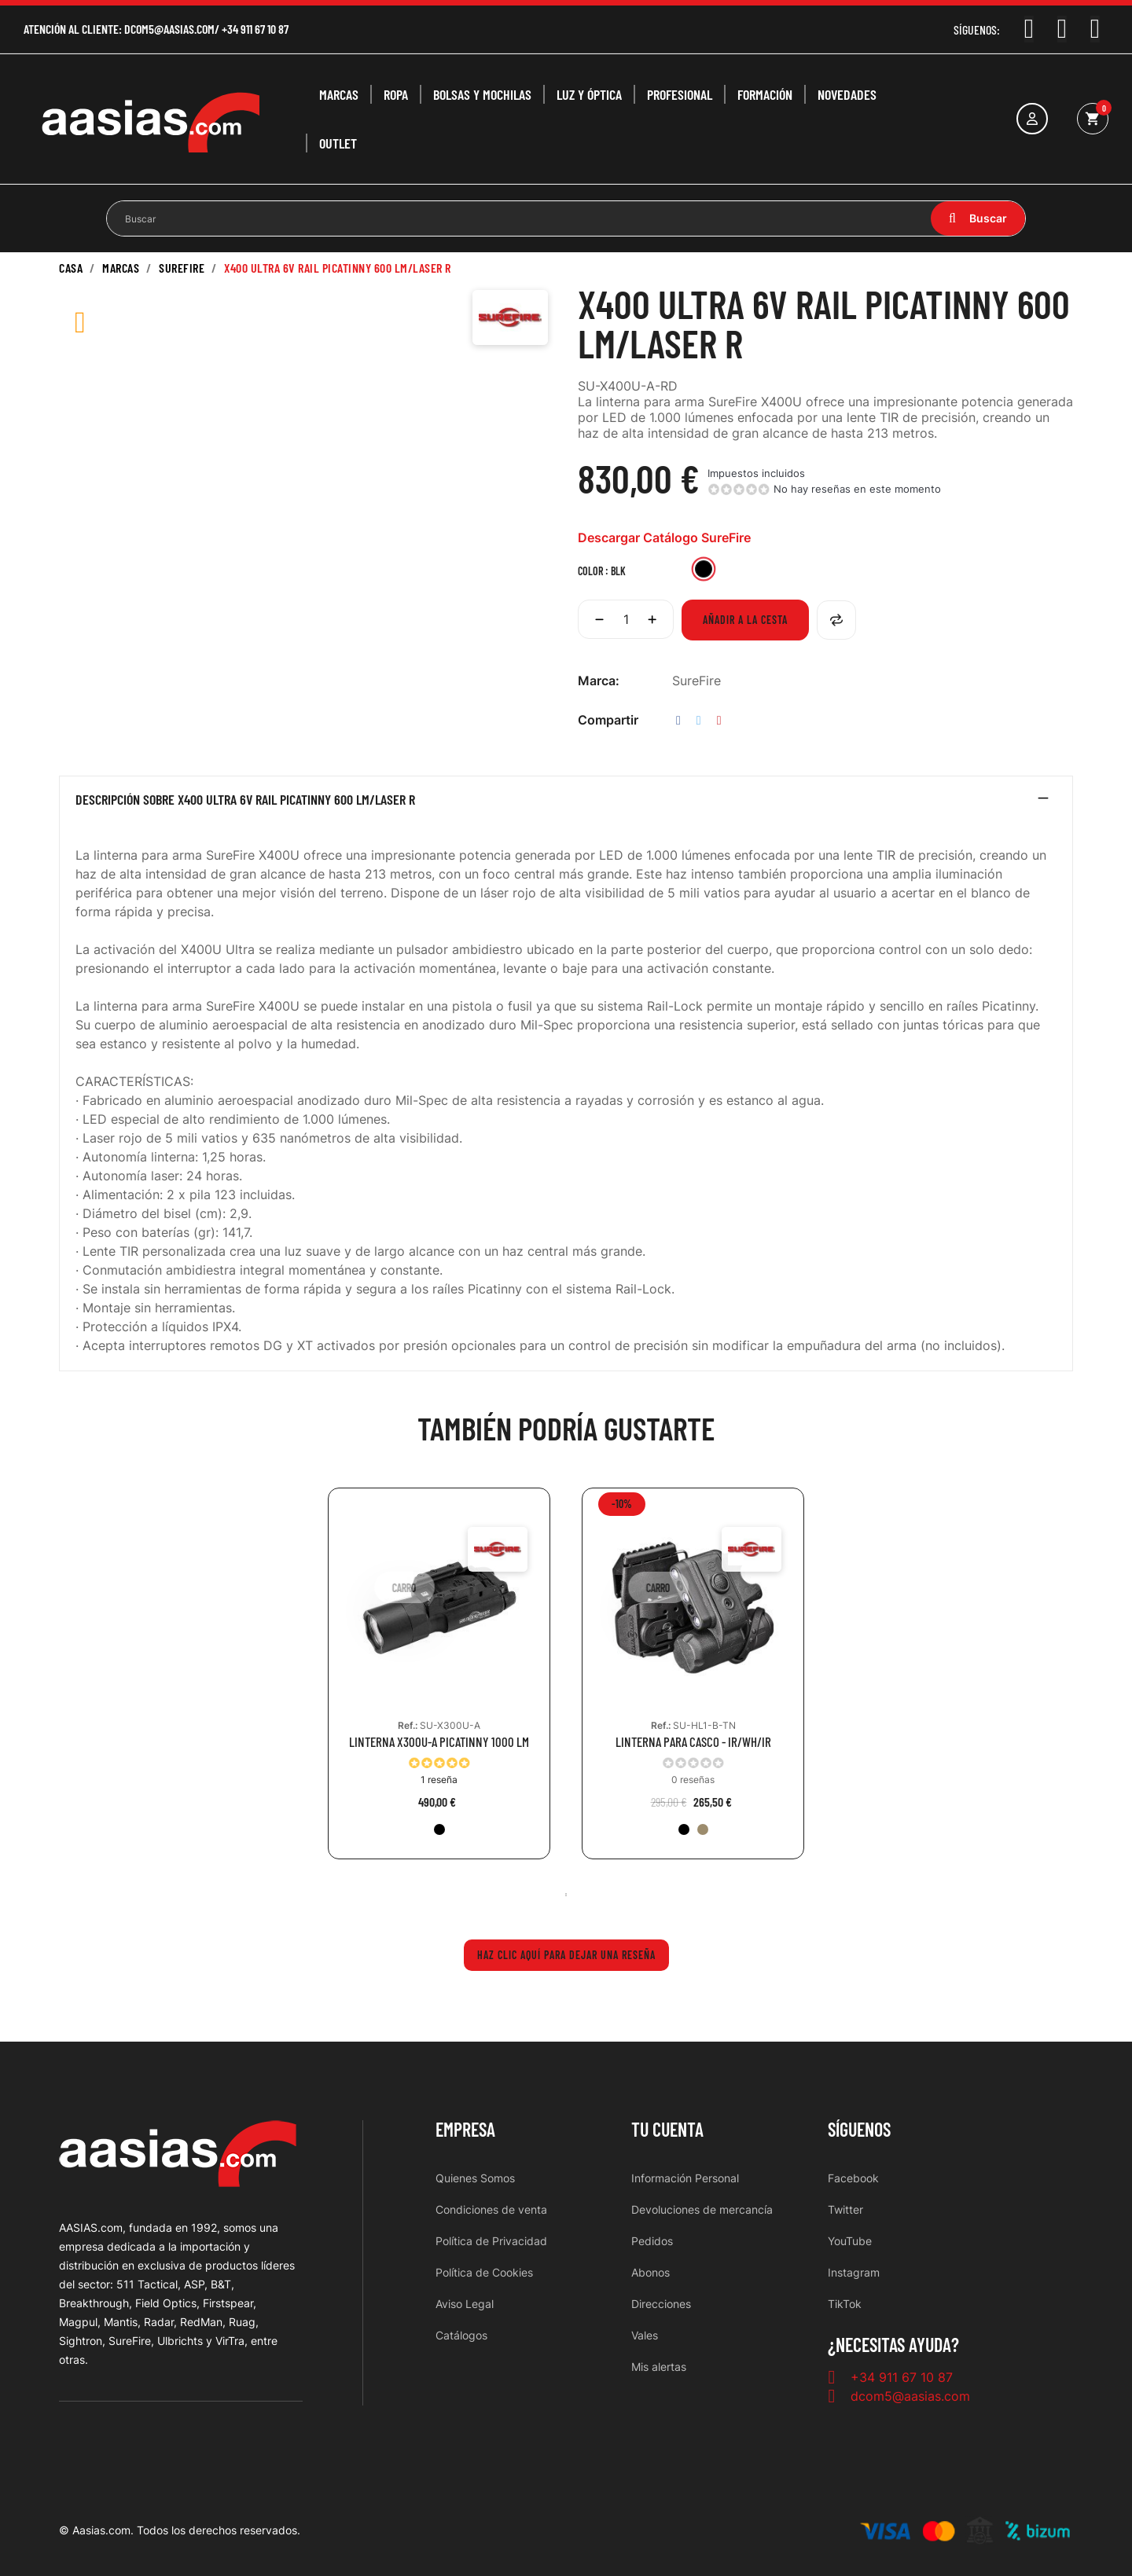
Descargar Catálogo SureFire (664, 537)
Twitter (845, 2209)
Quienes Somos (475, 2178)
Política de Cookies (484, 2272)
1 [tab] (566, 1895)
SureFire (696, 680)
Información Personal (685, 2178)
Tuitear (698, 720)
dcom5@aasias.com (169, 28)
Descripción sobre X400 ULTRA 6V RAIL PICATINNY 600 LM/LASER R (245, 800)
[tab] (566, 803)
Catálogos (461, 2335)
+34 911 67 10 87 (255, 28)
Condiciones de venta (491, 2209)
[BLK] (703, 571)
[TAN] (702, 1829)
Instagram (854, 2272)
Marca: (598, 680)
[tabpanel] (439, 1685)
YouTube (850, 2241)
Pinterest (719, 720)
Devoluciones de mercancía (702, 2209)
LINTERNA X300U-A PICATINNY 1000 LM (439, 1742)
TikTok (845, 2303)
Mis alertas (658, 2366)
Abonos (650, 2272)
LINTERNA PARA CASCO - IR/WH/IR (693, 1742)
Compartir (678, 720)
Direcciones (661, 2303)
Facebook (853, 2178)
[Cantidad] (626, 619)
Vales (644, 2335)
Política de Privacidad (491, 2241)
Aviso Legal (465, 2303)
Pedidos (652, 2241)
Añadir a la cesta (745, 619)
